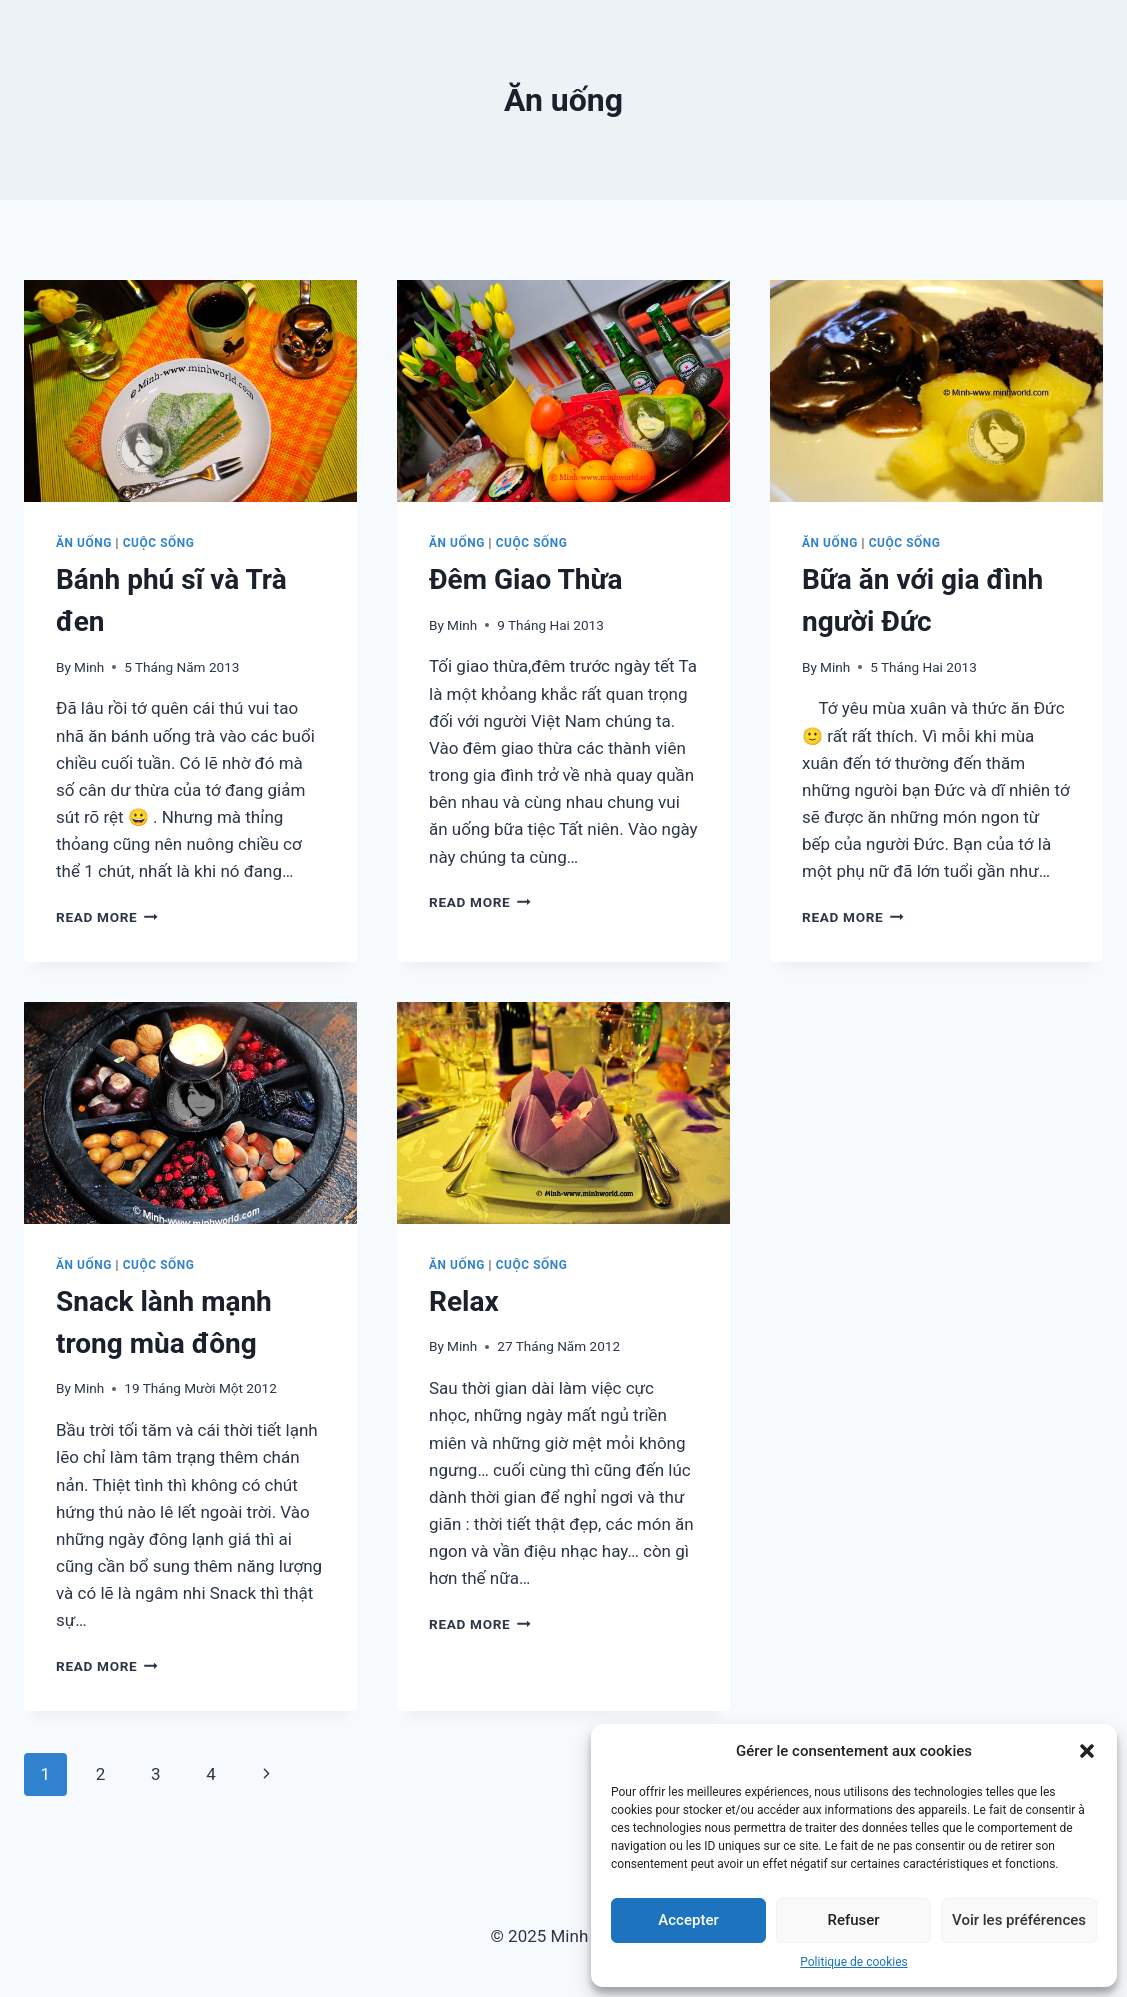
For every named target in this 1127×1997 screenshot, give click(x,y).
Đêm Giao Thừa (525, 579)
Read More (107, 917)
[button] (1087, 1751)
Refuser (853, 1920)
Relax (464, 1301)
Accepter (688, 1920)
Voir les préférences (1019, 1920)
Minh (89, 667)
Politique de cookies (853, 1962)
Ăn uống (84, 543)
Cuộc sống (159, 543)
